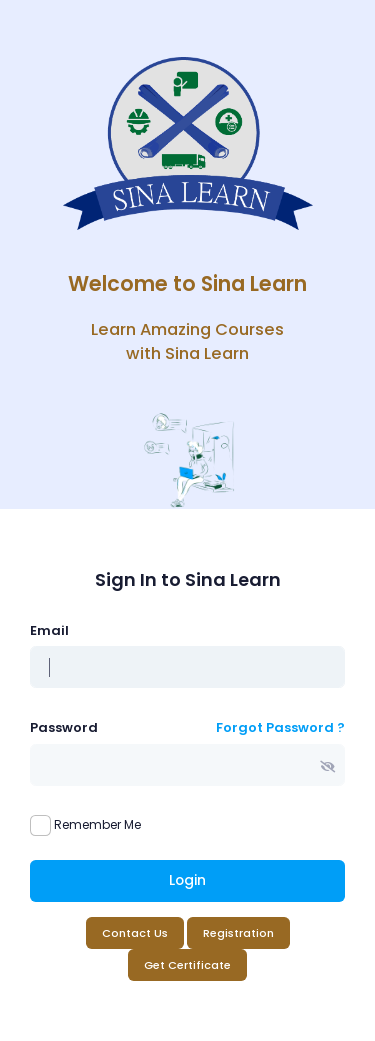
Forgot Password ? (280, 727)
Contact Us (135, 933)
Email (49, 630)
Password (64, 727)
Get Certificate (187, 965)
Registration (238, 933)
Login (187, 880)
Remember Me (97, 824)
